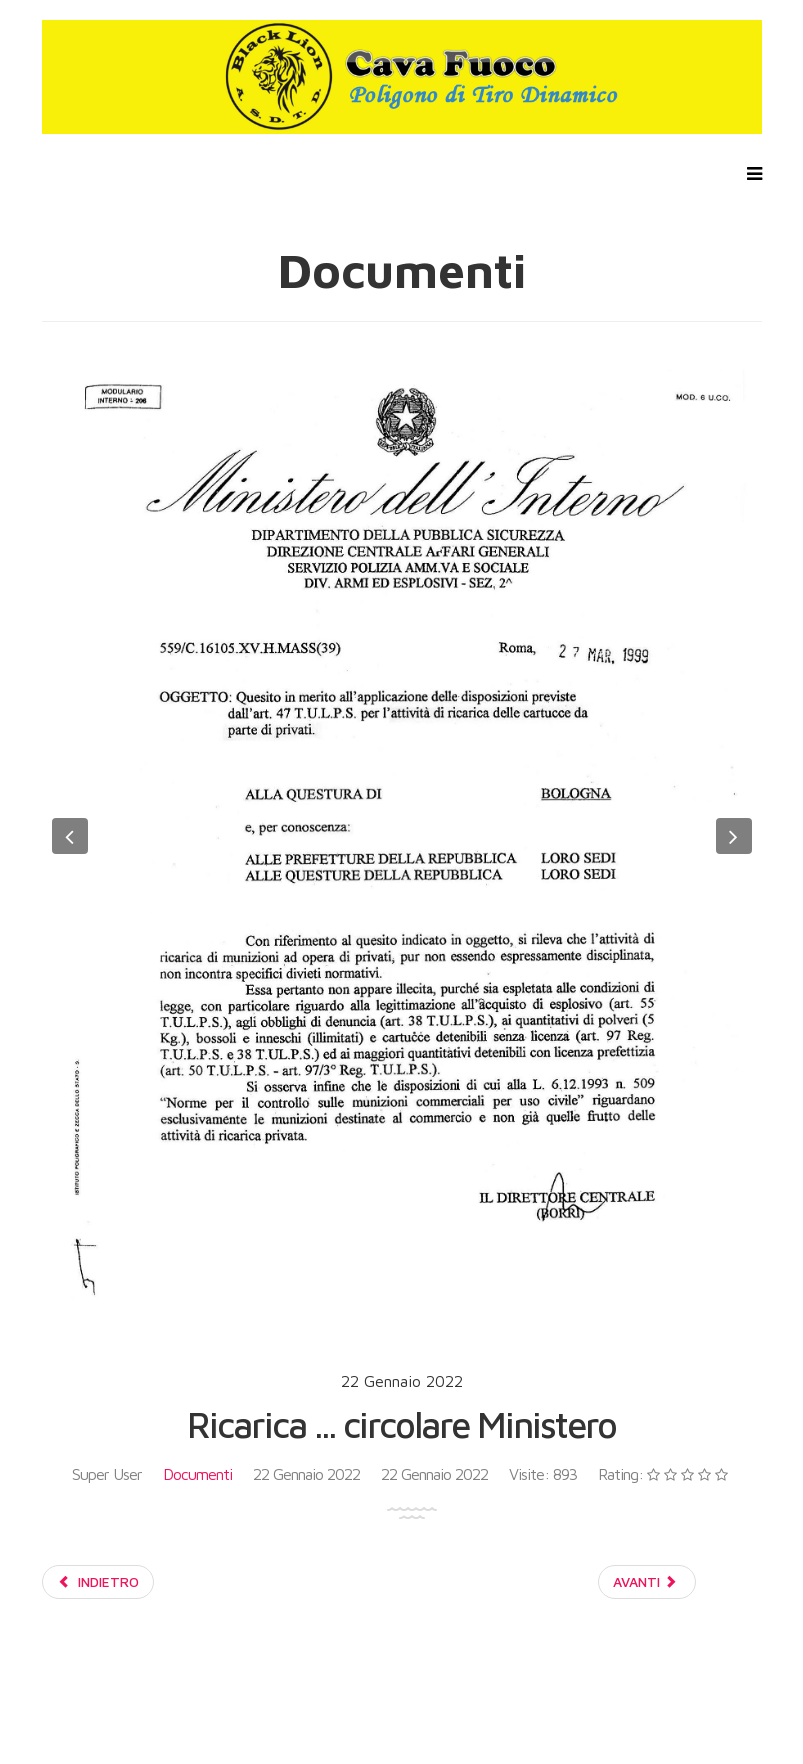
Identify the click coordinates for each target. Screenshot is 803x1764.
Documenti (197, 1474)
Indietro (98, 1581)
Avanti (645, 1581)
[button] (70, 836)
